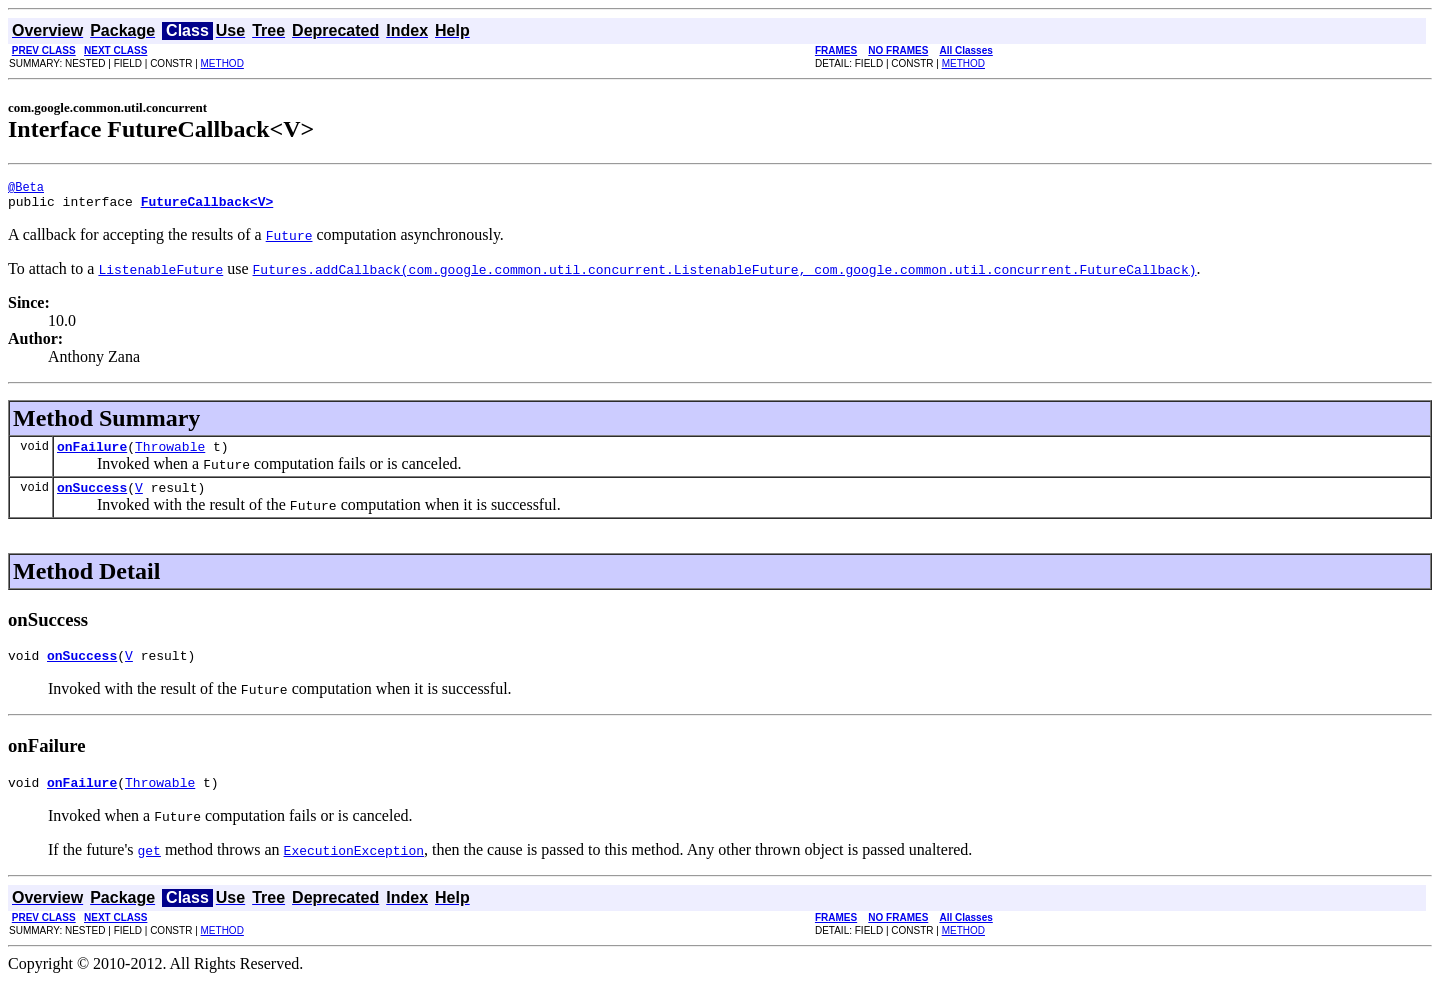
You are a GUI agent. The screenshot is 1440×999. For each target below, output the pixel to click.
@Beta (26, 189)
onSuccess (92, 499)
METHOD (222, 63)
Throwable (170, 455)
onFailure (92, 455)
